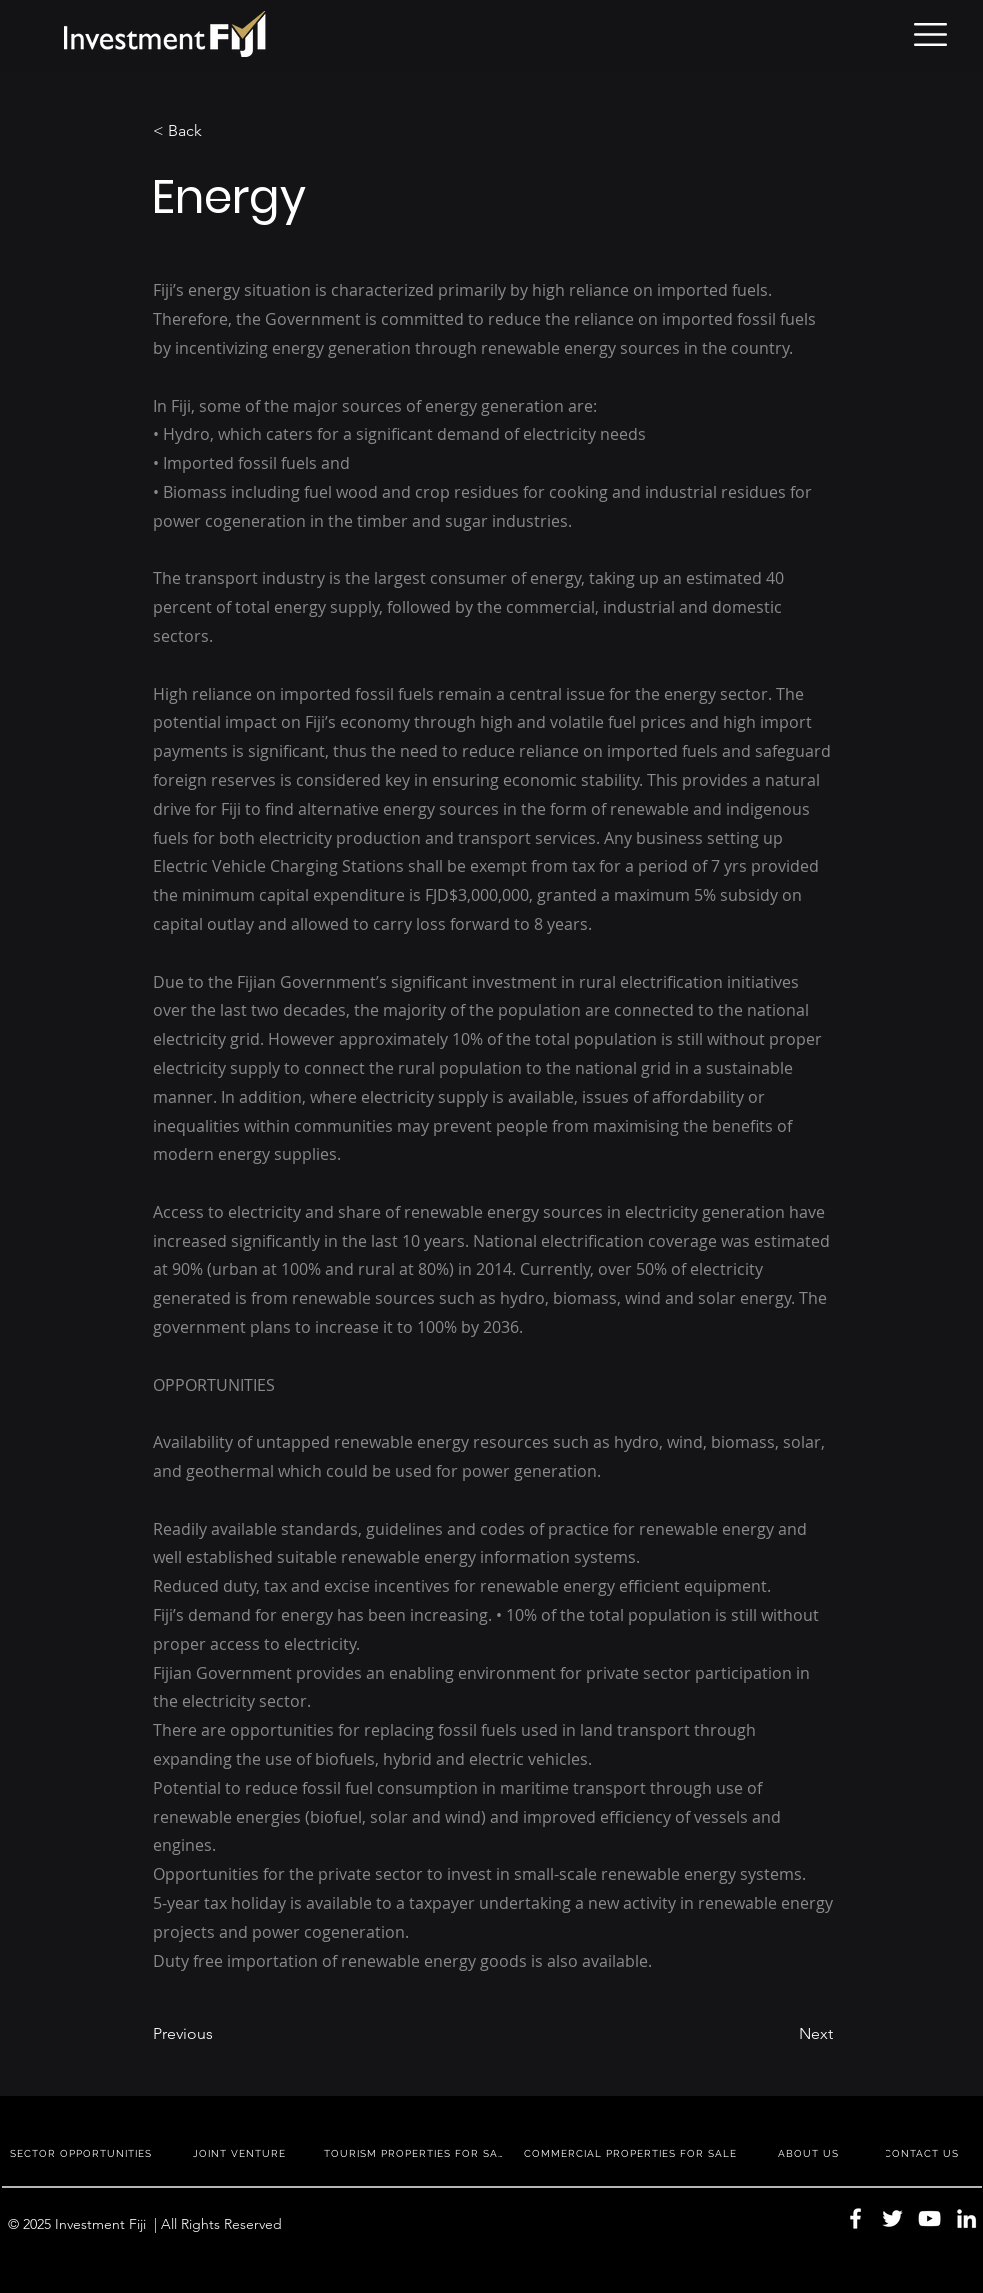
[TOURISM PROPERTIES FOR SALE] (418, 2153)
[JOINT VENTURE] (241, 2153)
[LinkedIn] (966, 2218)
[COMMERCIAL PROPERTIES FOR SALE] (633, 2153)
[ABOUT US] (811, 2153)
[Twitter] (892, 2218)
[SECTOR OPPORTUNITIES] (83, 2153)
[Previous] (219, 2034)
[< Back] (219, 131)
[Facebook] (855, 2218)
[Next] (783, 2034)
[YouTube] (929, 2218)
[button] (930, 34)
